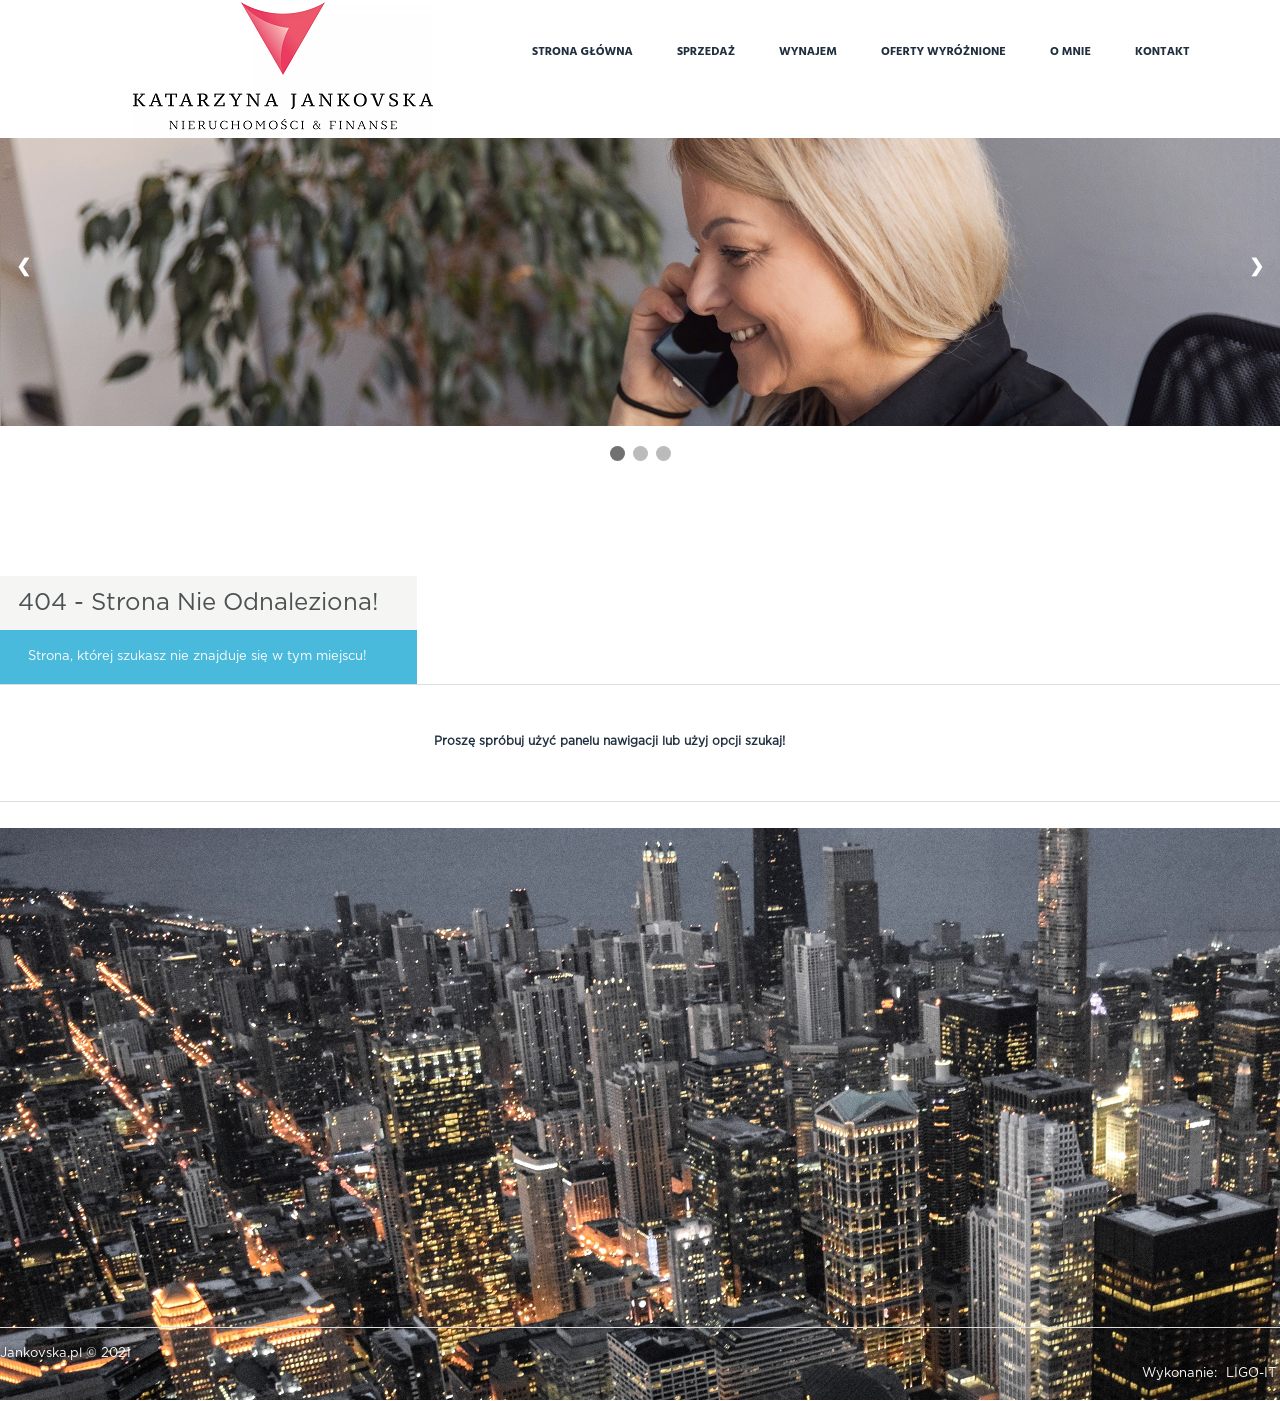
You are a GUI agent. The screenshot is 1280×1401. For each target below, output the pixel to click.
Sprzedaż (706, 50)
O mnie (1070, 50)
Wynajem (808, 50)
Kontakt (1162, 50)
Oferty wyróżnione (943, 50)
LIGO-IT (1251, 1373)
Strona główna (582, 50)
